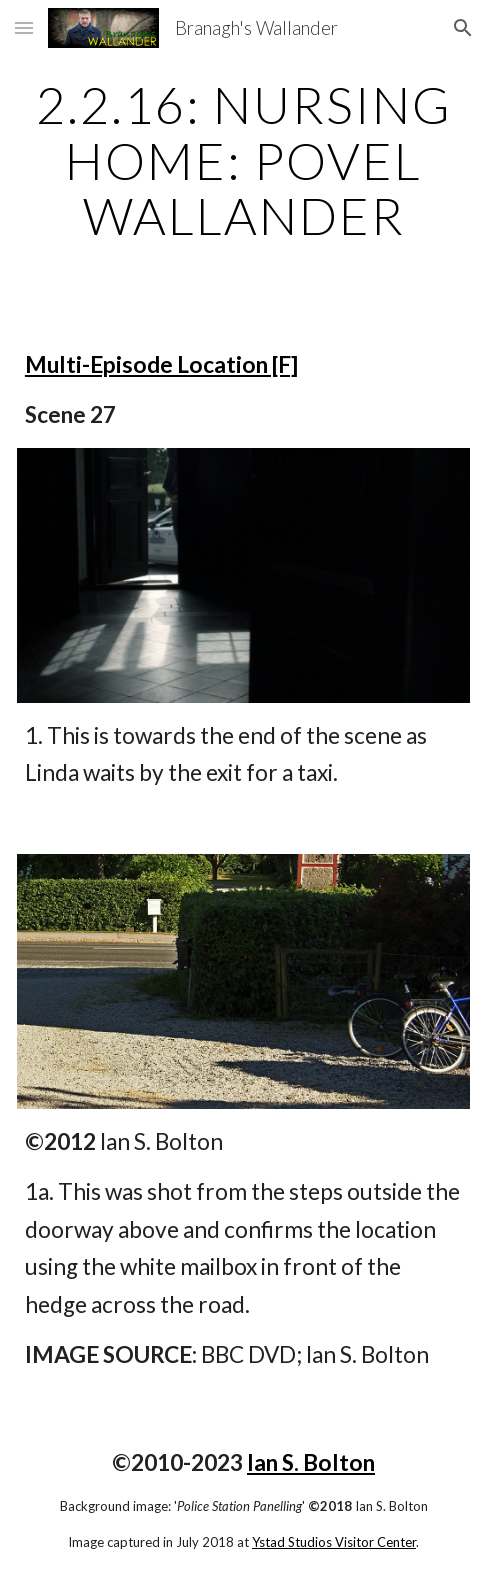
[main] (243, 160)
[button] (24, 27)
